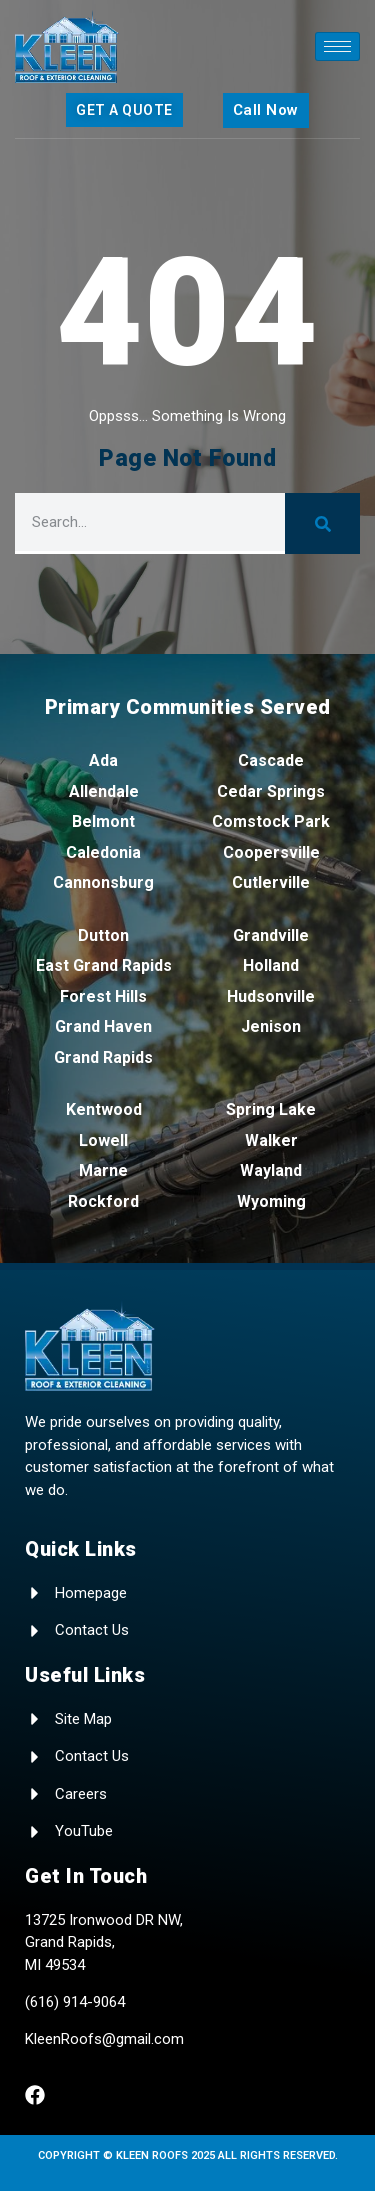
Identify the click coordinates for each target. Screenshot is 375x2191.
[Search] (322, 523)
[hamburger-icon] (337, 46)
